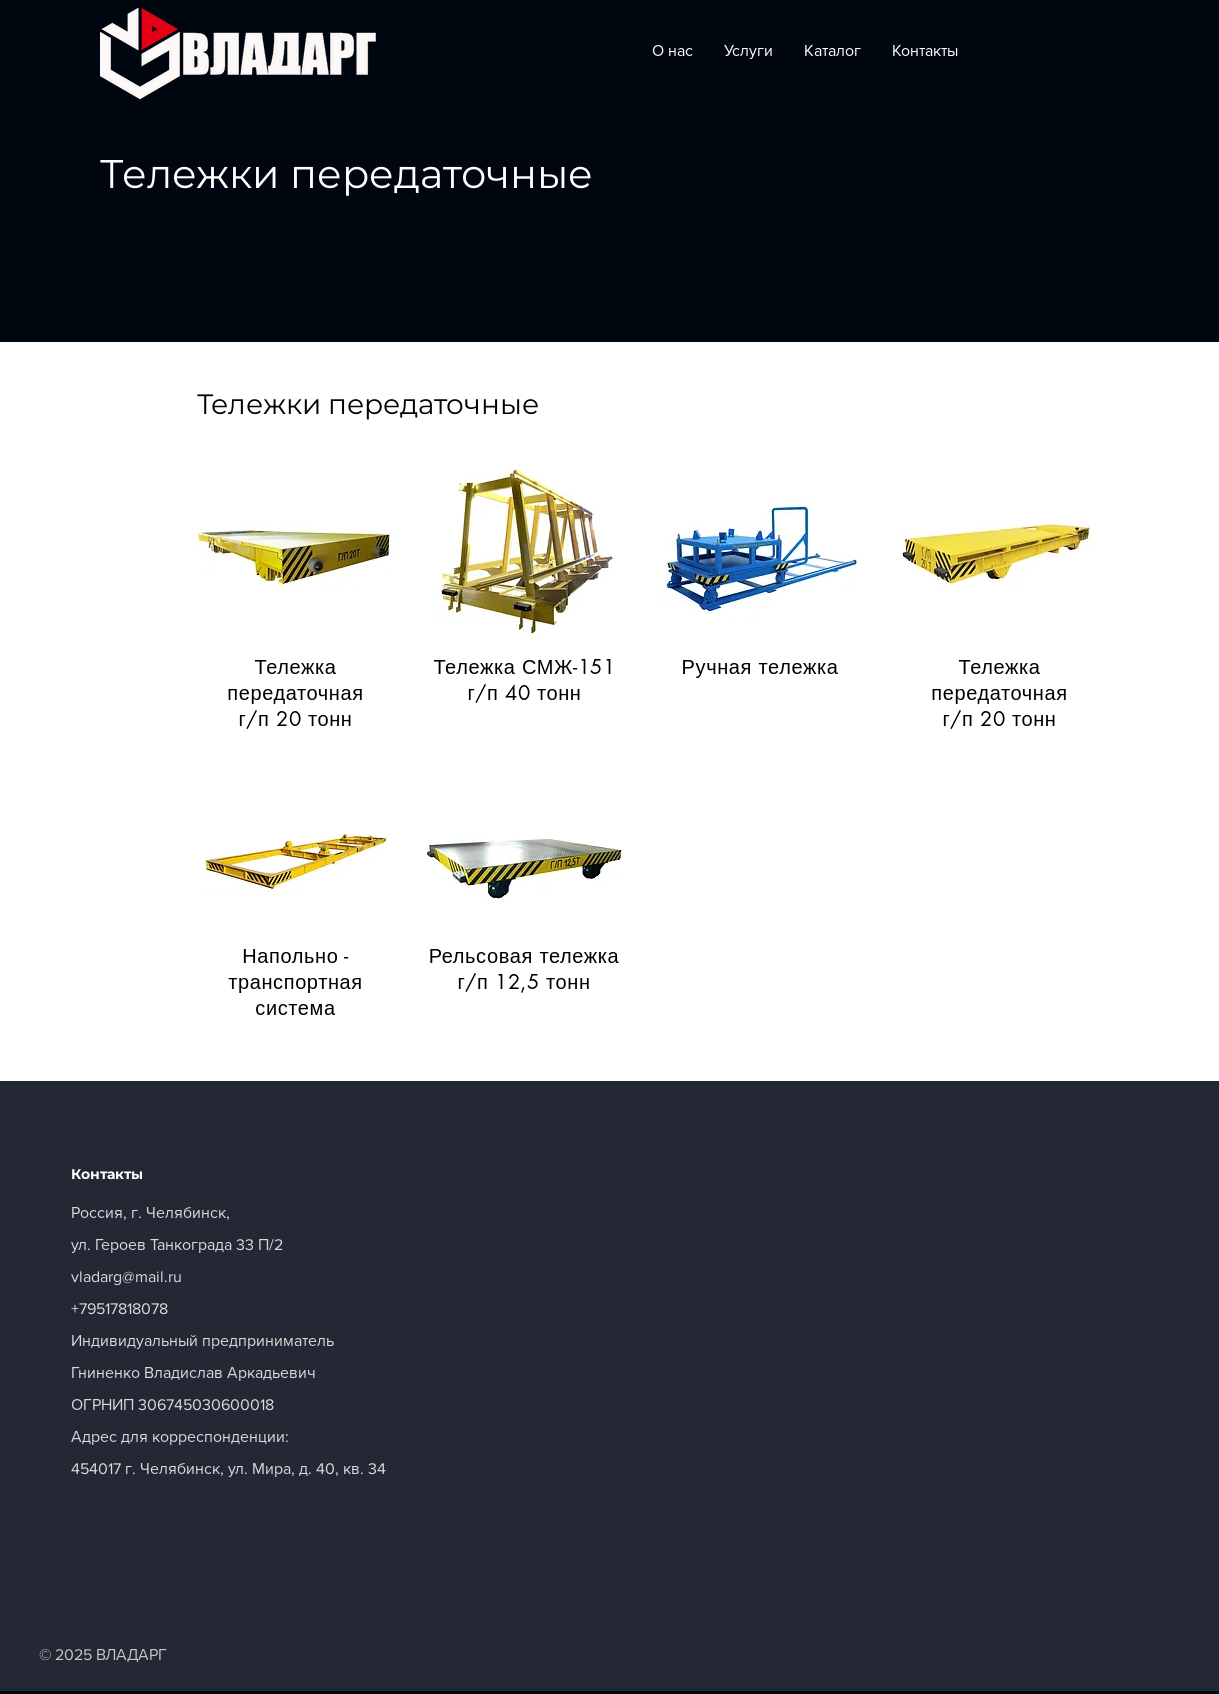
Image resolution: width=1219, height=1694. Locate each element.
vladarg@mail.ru (126, 1276)
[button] (296, 554)
